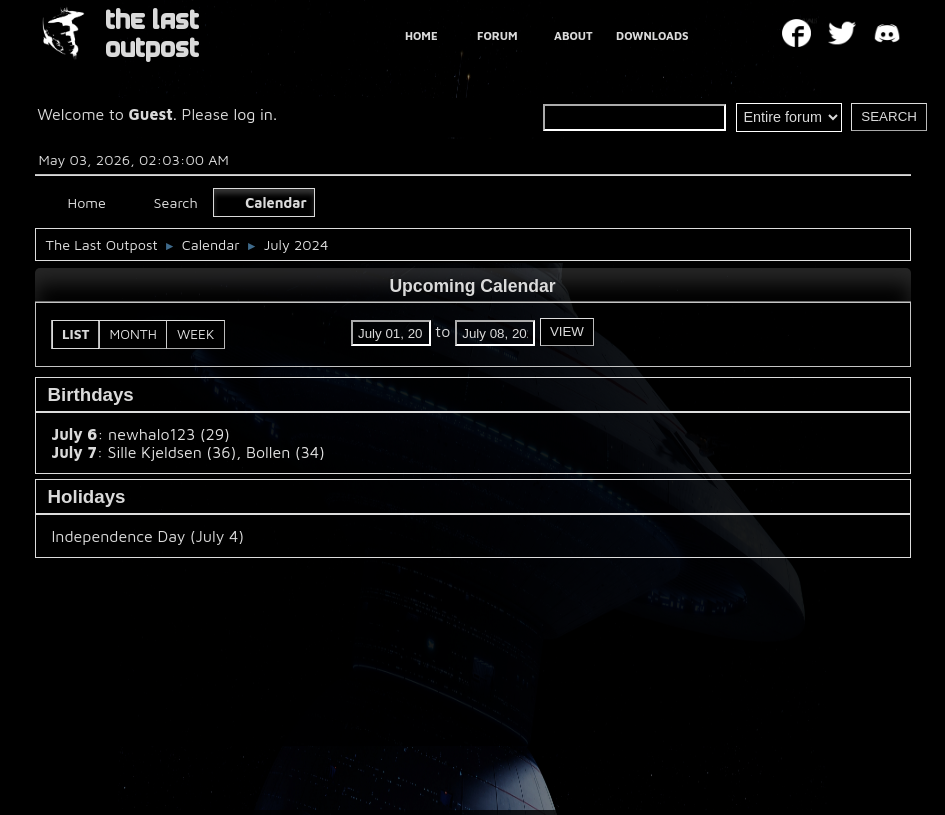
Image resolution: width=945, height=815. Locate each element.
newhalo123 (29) (169, 434)
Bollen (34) (285, 452)
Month (133, 334)
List (76, 334)
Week (195, 334)
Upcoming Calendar (472, 286)
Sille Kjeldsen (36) (172, 452)
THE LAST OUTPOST (152, 34)
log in (253, 114)
